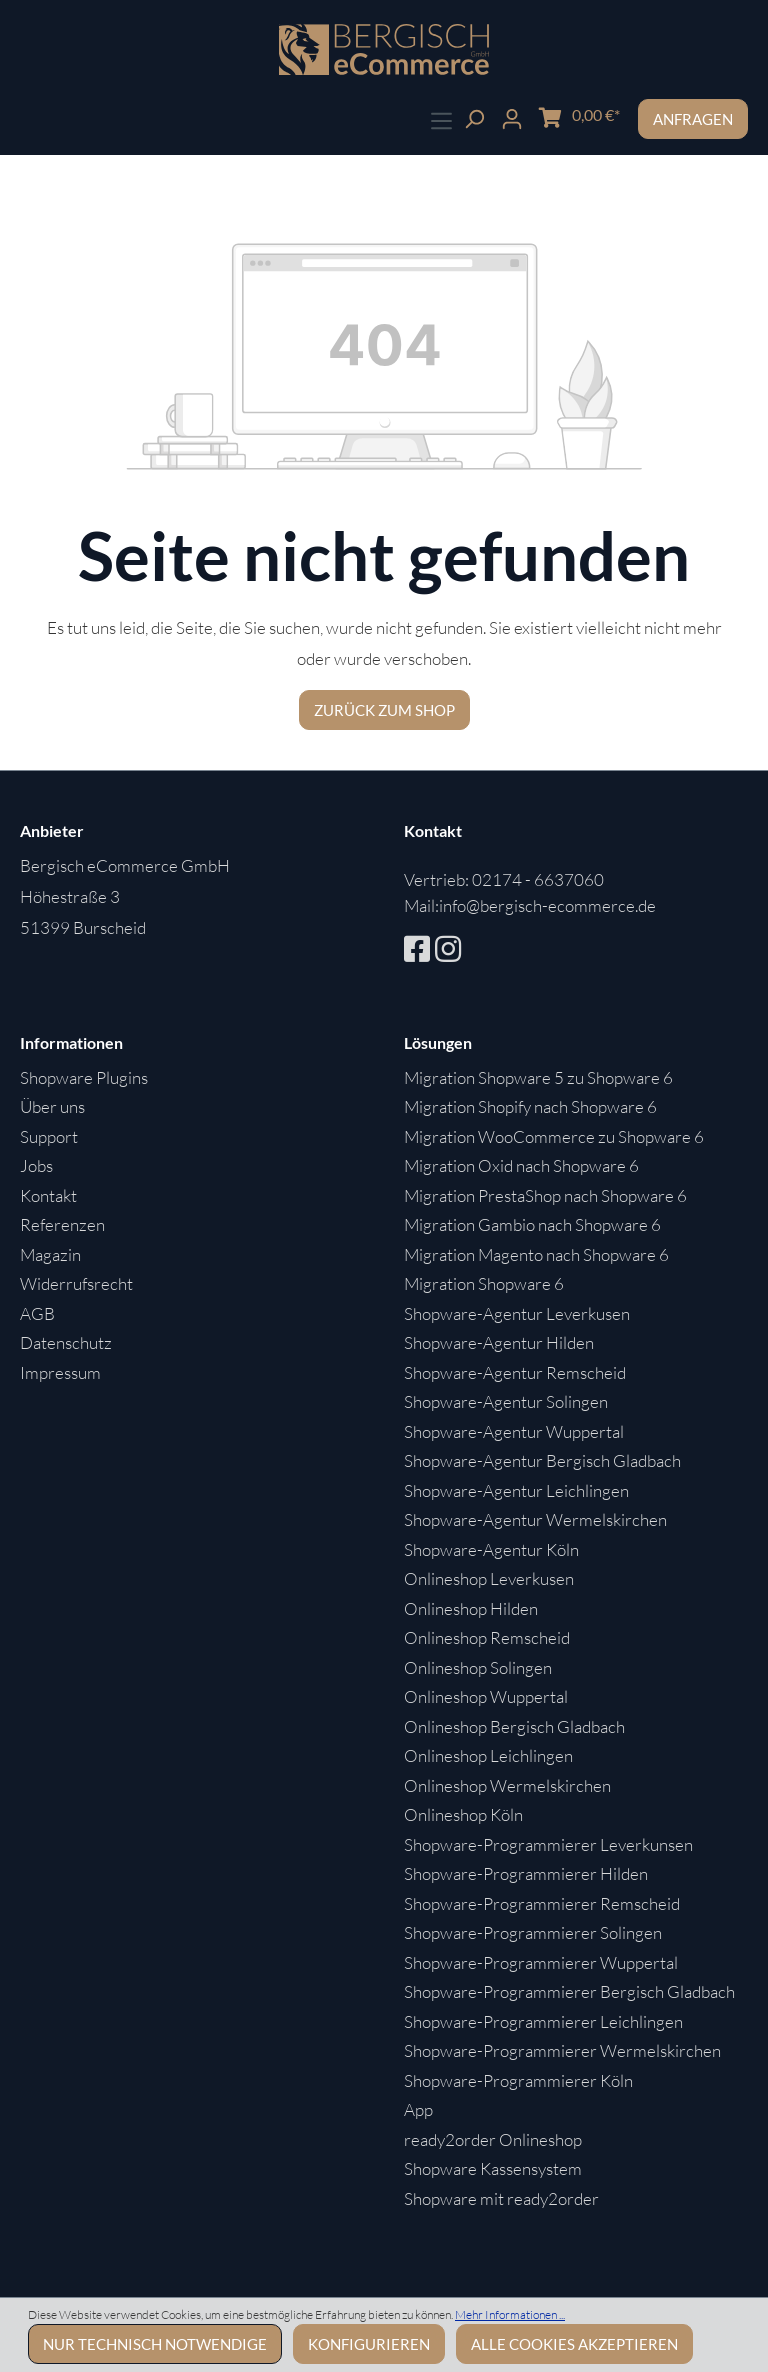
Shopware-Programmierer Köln (518, 2080)
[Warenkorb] (579, 116)
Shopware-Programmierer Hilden (526, 1873)
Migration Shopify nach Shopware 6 (530, 1106)
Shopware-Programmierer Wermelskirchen (562, 2050)
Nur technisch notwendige (155, 2344)
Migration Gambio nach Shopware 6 (532, 1224)
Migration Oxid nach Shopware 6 (521, 1165)
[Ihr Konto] (512, 116)
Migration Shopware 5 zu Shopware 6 (538, 1077)
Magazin (50, 1254)
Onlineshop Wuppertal (486, 1696)
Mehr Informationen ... (510, 2314)
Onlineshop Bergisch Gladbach (514, 1726)
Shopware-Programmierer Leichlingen (543, 2021)
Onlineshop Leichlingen (488, 1755)
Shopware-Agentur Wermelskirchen (535, 1519)
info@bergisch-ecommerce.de (547, 905)
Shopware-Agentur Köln (491, 1549)
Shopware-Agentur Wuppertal (514, 1431)
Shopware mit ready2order (501, 2198)
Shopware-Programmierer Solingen (533, 1932)
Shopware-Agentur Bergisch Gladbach (542, 1460)
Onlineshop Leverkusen (489, 1578)
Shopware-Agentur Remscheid (515, 1372)
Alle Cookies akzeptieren (574, 2344)
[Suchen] (474, 116)
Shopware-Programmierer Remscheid (542, 1903)
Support (49, 1136)
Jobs (36, 1165)
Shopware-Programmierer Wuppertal (541, 1962)
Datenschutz (66, 1342)
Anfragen (693, 119)
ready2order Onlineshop (493, 2139)
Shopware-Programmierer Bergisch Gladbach (569, 1991)
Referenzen (62, 1224)
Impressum (60, 1372)
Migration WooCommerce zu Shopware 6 (554, 1136)
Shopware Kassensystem (493, 2168)
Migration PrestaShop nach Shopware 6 (545, 1195)
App (418, 2109)
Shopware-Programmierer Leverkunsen (548, 1844)
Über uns (52, 1106)
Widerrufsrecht (76, 1283)
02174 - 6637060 (538, 879)
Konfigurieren (369, 2344)
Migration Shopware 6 (484, 1283)
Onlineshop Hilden (471, 1608)
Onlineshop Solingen (478, 1667)
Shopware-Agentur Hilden (499, 1342)
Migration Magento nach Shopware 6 (536, 1254)
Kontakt (48, 1195)
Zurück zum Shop (384, 710)
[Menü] (441, 118)
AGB (37, 1313)
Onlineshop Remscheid (487, 1637)
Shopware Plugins (84, 1077)
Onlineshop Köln (463, 1814)
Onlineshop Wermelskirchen (507, 1785)
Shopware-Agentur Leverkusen (517, 1313)
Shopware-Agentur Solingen (506, 1401)
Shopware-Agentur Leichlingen (516, 1490)
